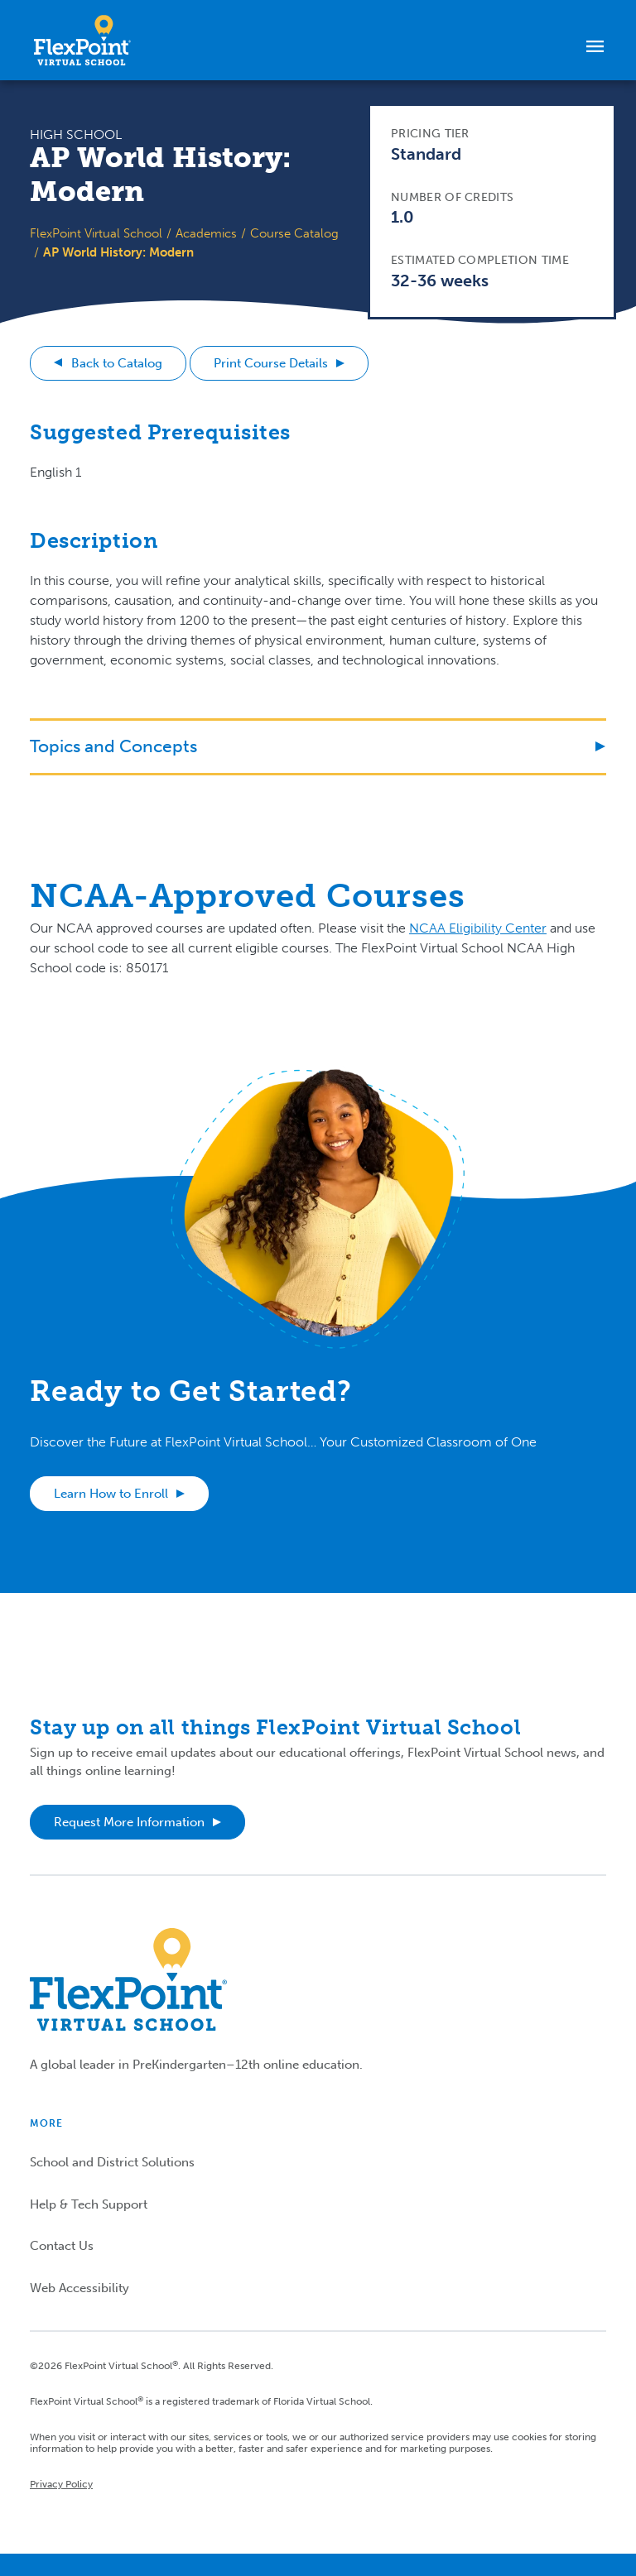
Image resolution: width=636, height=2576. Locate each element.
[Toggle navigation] (595, 45)
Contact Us (62, 2245)
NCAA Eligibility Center (478, 928)
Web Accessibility (79, 2288)
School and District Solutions (112, 2162)
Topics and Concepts (113, 746)
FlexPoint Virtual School (96, 233)
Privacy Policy (61, 2484)
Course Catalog (294, 233)
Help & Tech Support (88, 2204)
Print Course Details (271, 363)
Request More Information (129, 1822)
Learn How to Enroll (111, 1493)
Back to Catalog (116, 363)
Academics (206, 233)
